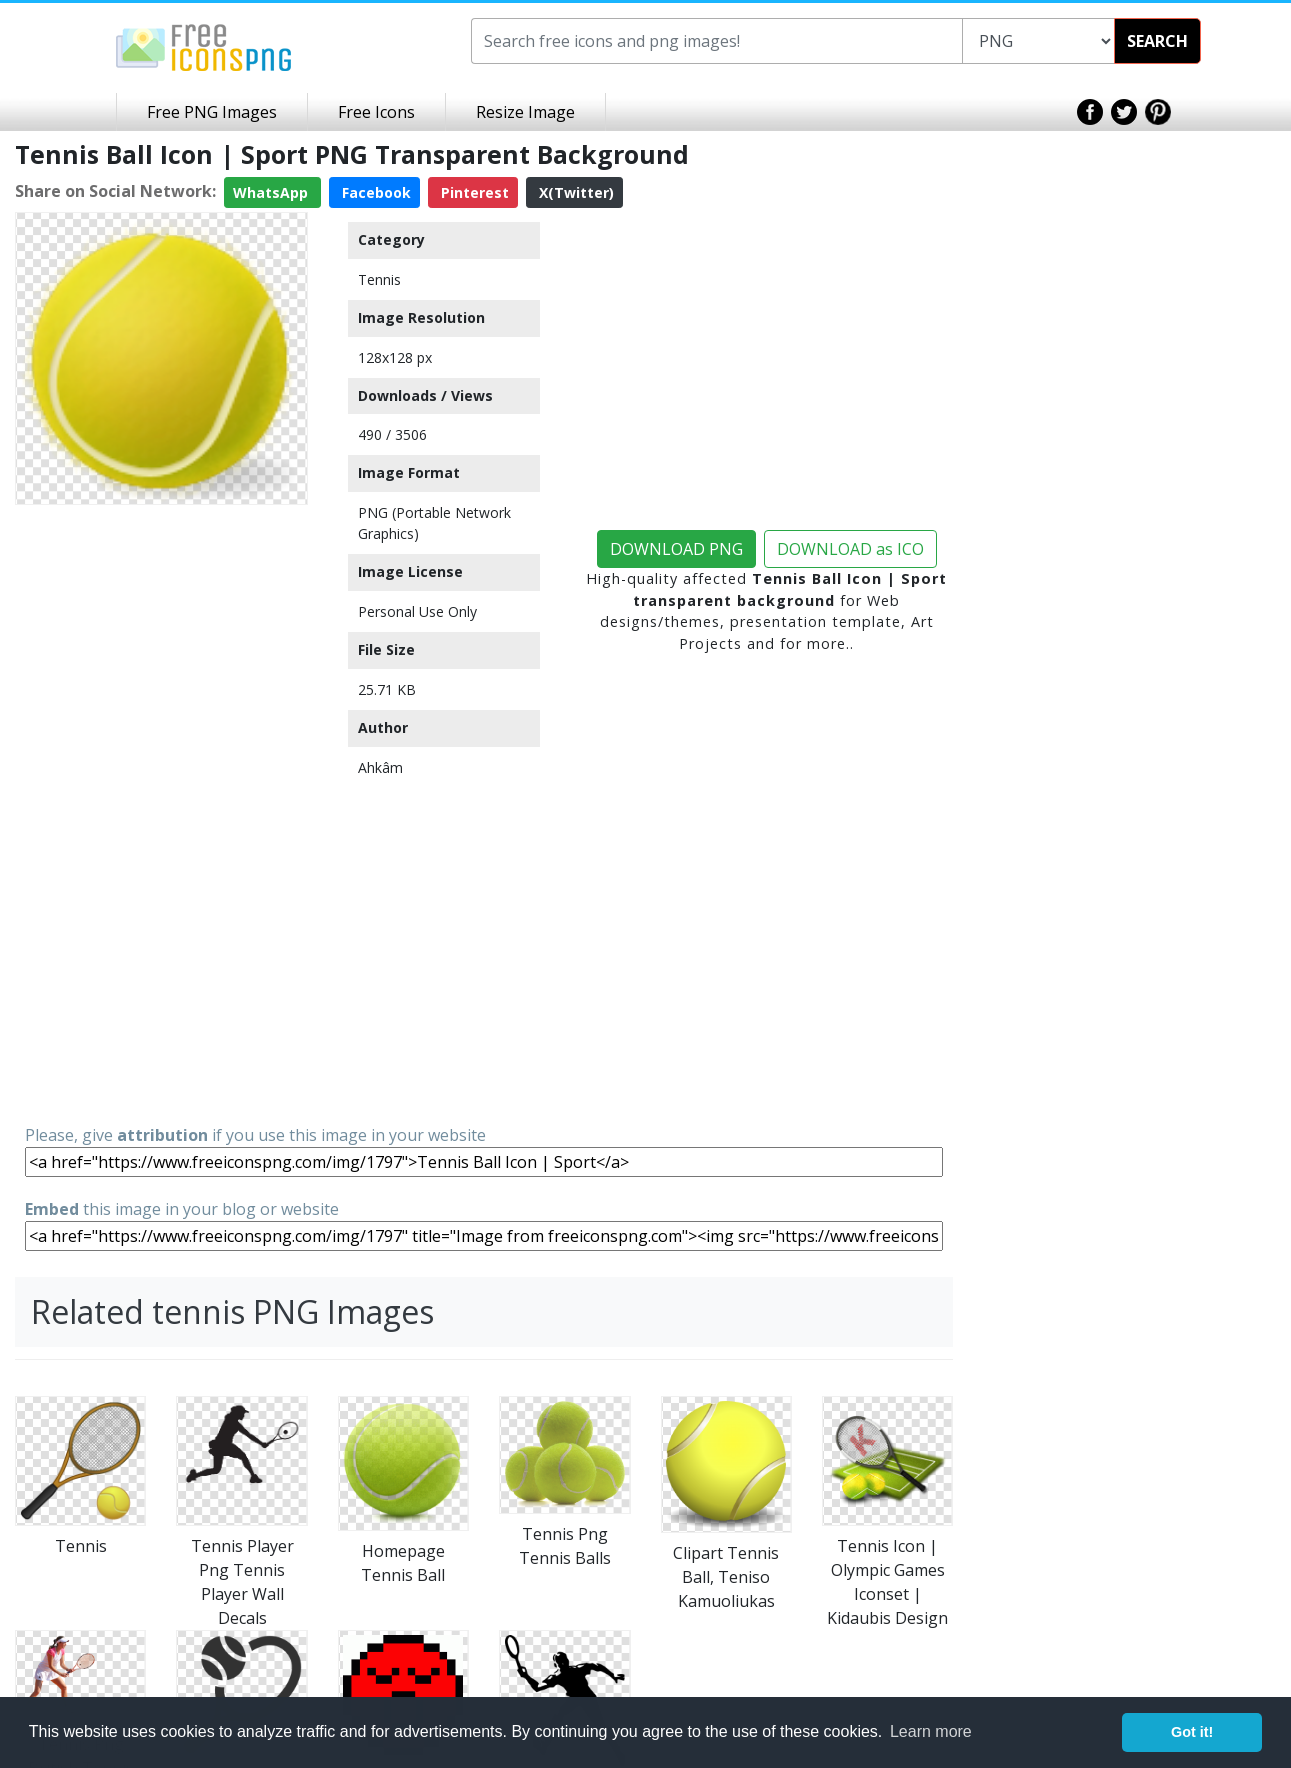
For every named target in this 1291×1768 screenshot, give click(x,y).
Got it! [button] (1192, 1732)
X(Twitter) (574, 192)
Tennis (379, 279)
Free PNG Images (212, 112)
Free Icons (376, 112)
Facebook (374, 192)
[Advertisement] (161, 813)
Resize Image (525, 112)
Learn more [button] (931, 1731)
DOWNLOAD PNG (676, 549)
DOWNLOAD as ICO (850, 549)
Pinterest (473, 192)
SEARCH (1157, 41)
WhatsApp (272, 192)
